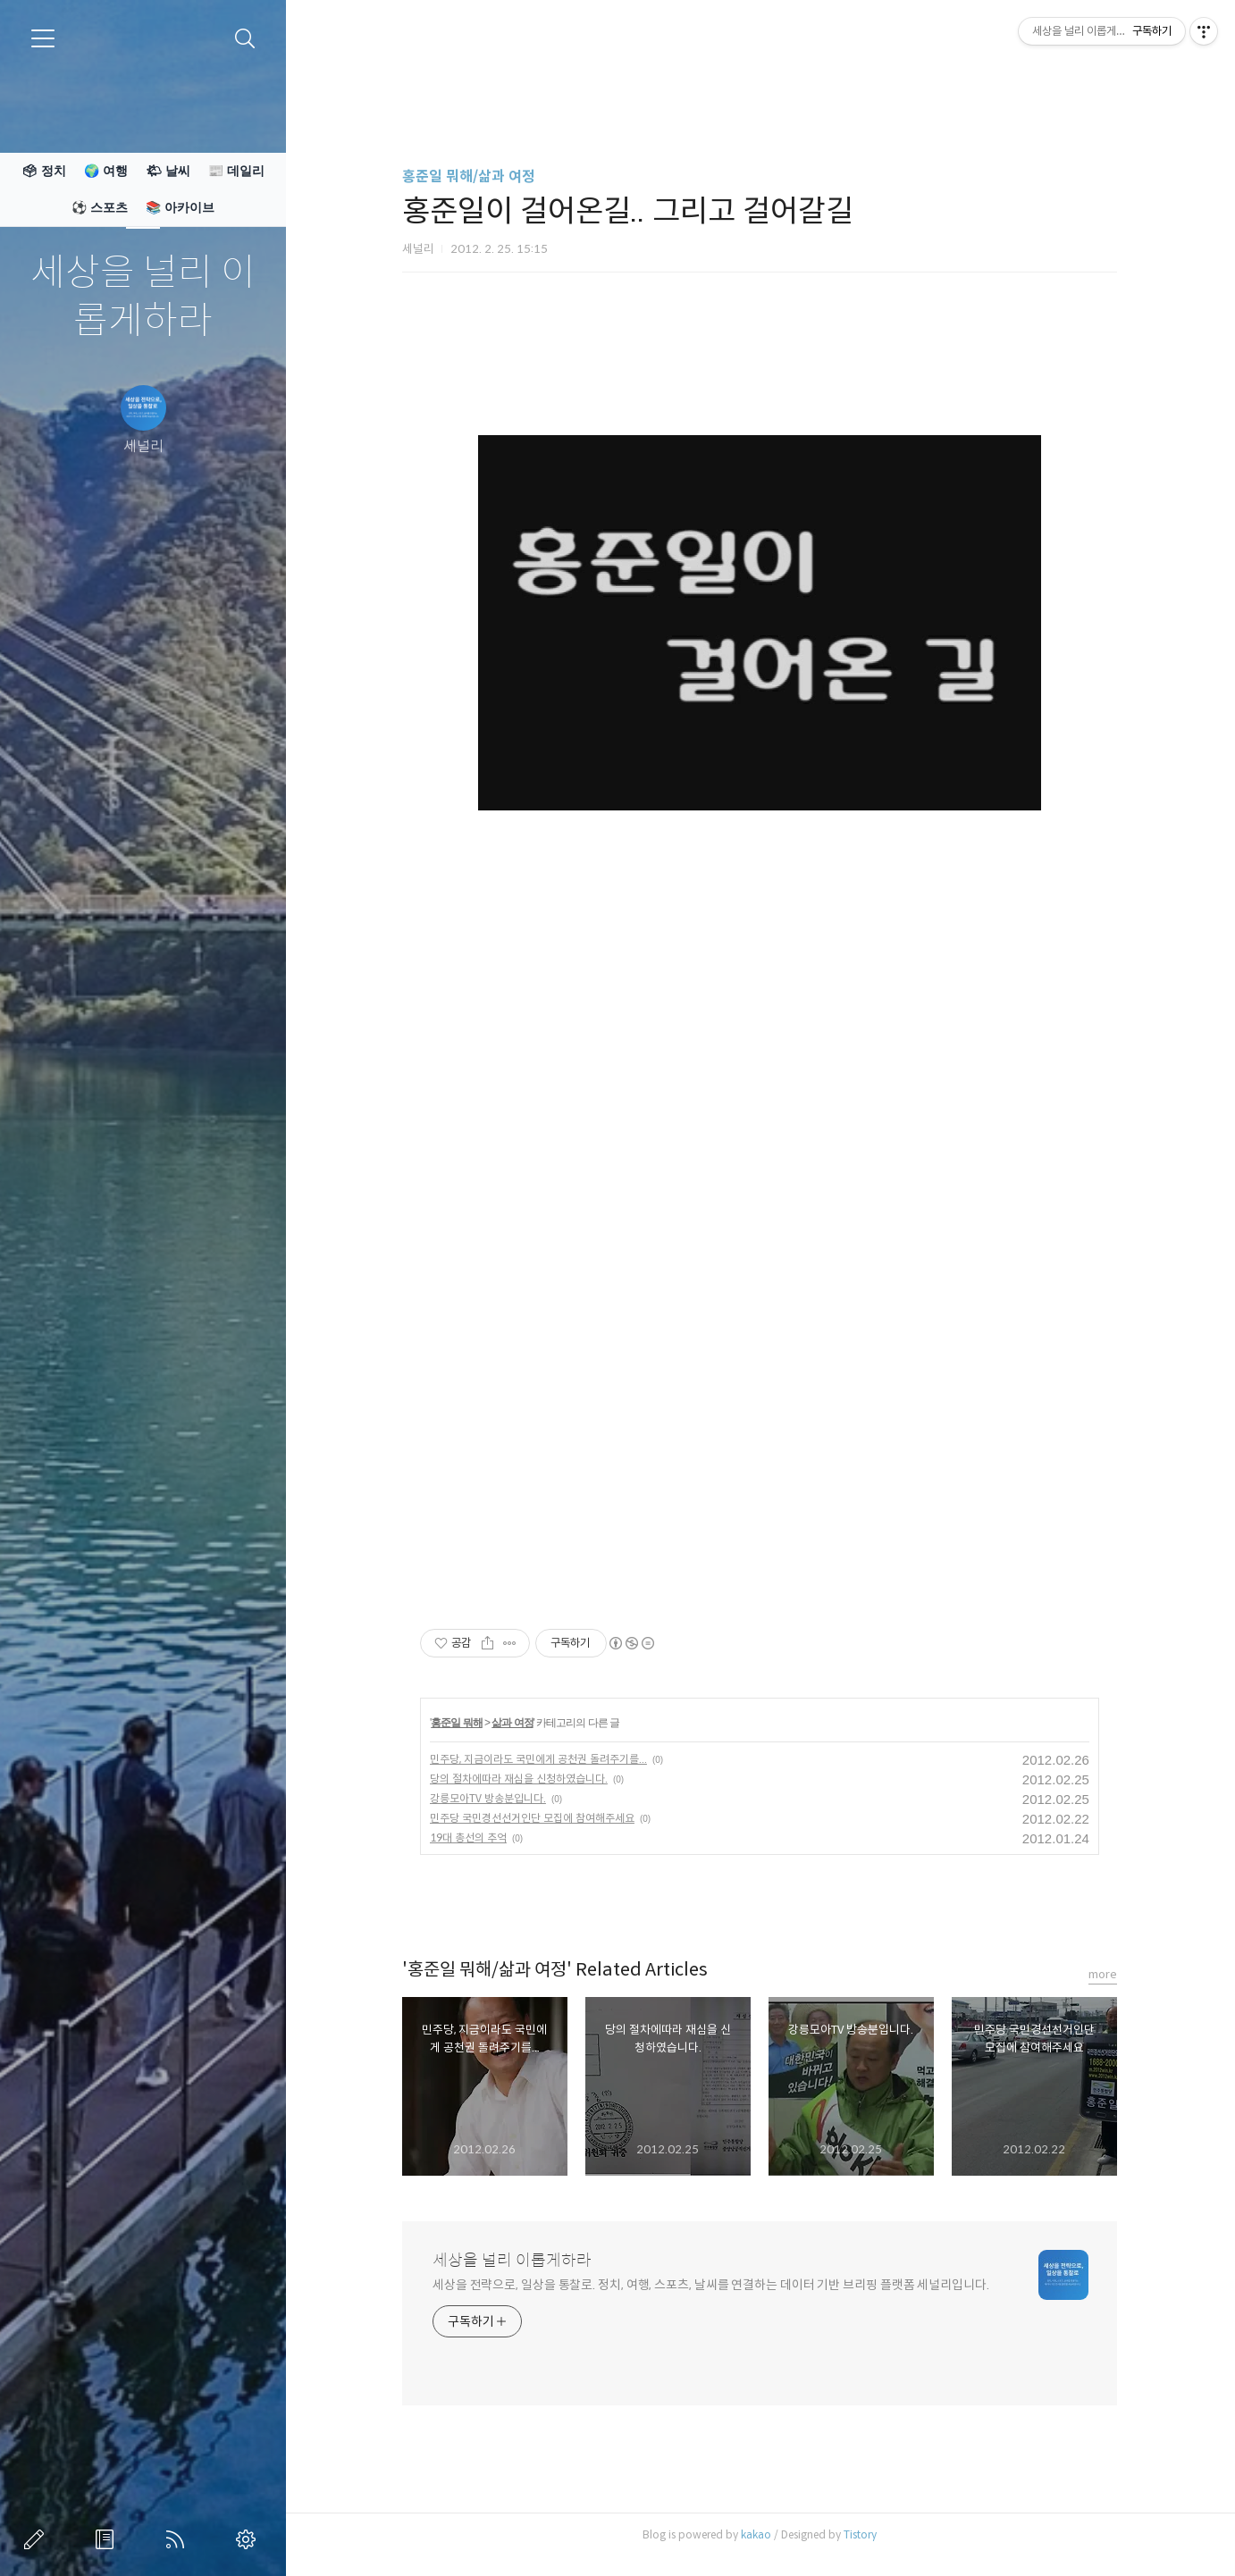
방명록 (108, 2539)
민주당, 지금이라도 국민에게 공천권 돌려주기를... (538, 1759)
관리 (249, 2539)
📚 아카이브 (180, 207)
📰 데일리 (236, 171)
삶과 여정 (512, 1722)
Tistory (860, 2534)
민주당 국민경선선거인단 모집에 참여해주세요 (532, 1818)
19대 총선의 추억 (468, 1837)
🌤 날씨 (168, 171)
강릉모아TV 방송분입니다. (488, 1798)
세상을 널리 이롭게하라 (143, 297)
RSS (178, 2539)
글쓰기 (37, 2539)
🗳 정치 (43, 171)
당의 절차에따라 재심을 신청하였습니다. (519, 1778)
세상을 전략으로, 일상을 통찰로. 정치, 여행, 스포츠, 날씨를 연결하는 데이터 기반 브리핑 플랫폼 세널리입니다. (711, 2285)
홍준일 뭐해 (456, 1722)
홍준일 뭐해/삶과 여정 (468, 176)
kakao (756, 2534)
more (1102, 1974)
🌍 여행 (106, 171)
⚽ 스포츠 (99, 207)
